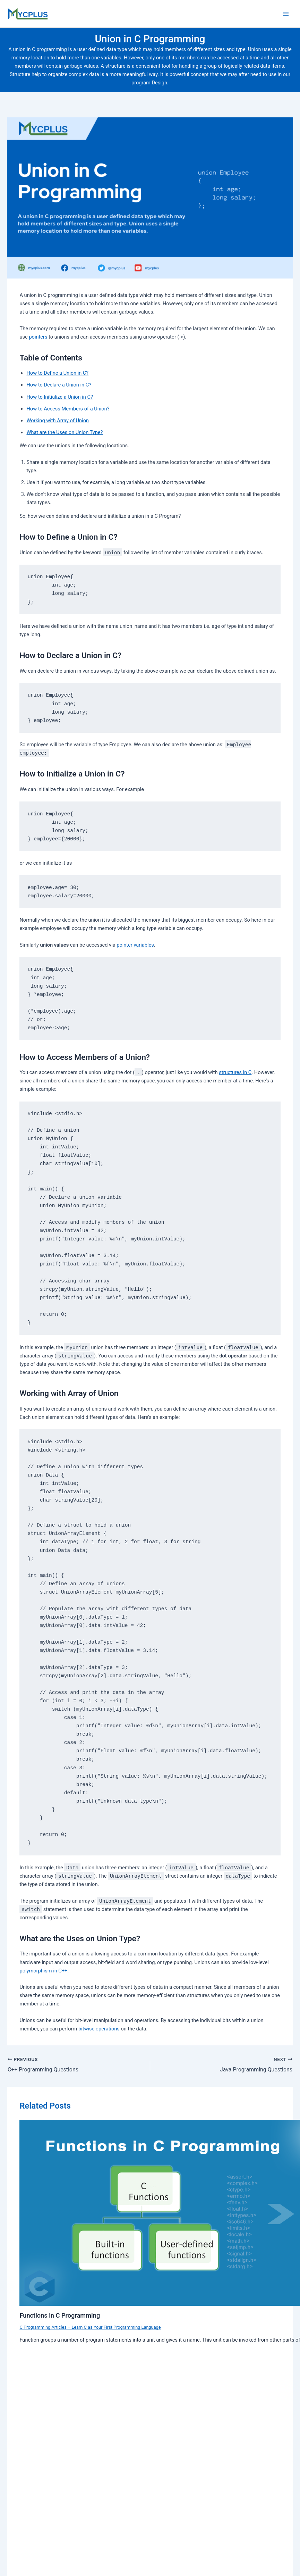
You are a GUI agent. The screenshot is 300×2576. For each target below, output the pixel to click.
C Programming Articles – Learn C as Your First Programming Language (90, 2327)
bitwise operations (99, 2029)
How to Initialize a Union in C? (59, 397)
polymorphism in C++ (43, 1971)
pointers (38, 337)
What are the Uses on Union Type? (64, 432)
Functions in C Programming (59, 2315)
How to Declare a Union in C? (58, 385)
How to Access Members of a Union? (67, 409)
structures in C (235, 1072)
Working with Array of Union (57, 420)
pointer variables (135, 945)
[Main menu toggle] (285, 14)
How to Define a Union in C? (57, 373)
